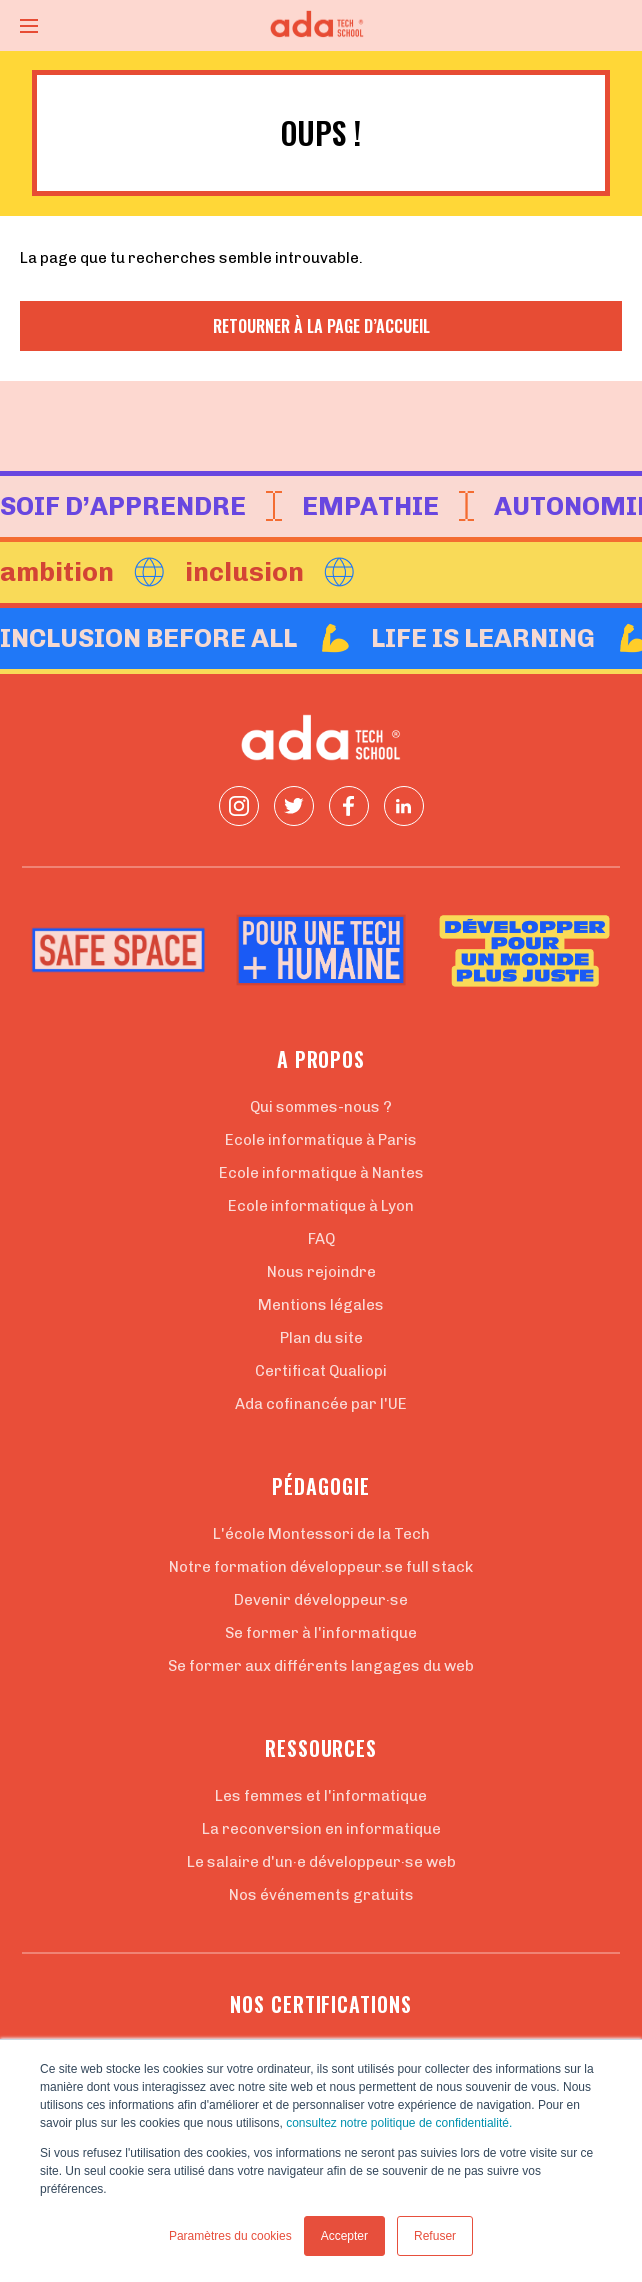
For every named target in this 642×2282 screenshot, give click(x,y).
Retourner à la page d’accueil (321, 326)
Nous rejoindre (321, 1272)
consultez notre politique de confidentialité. (399, 2123)
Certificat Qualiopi (321, 1371)
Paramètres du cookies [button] (230, 2236)
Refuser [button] (435, 2236)
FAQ (321, 1239)
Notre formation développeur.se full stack (321, 1567)
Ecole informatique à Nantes (321, 1173)
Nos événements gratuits (321, 1895)
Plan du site (321, 1338)
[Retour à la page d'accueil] (321, 25)
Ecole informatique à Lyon (321, 1206)
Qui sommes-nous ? (321, 1107)
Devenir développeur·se (321, 1600)
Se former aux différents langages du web (321, 1666)
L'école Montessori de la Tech (321, 1534)
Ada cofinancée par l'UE (321, 1404)
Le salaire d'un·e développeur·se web (321, 1862)
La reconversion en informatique (321, 1829)
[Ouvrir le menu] (29, 26)
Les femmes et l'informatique (321, 1796)
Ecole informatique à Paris (321, 1140)
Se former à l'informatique (321, 1633)
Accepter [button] (344, 2236)
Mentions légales (321, 1305)
